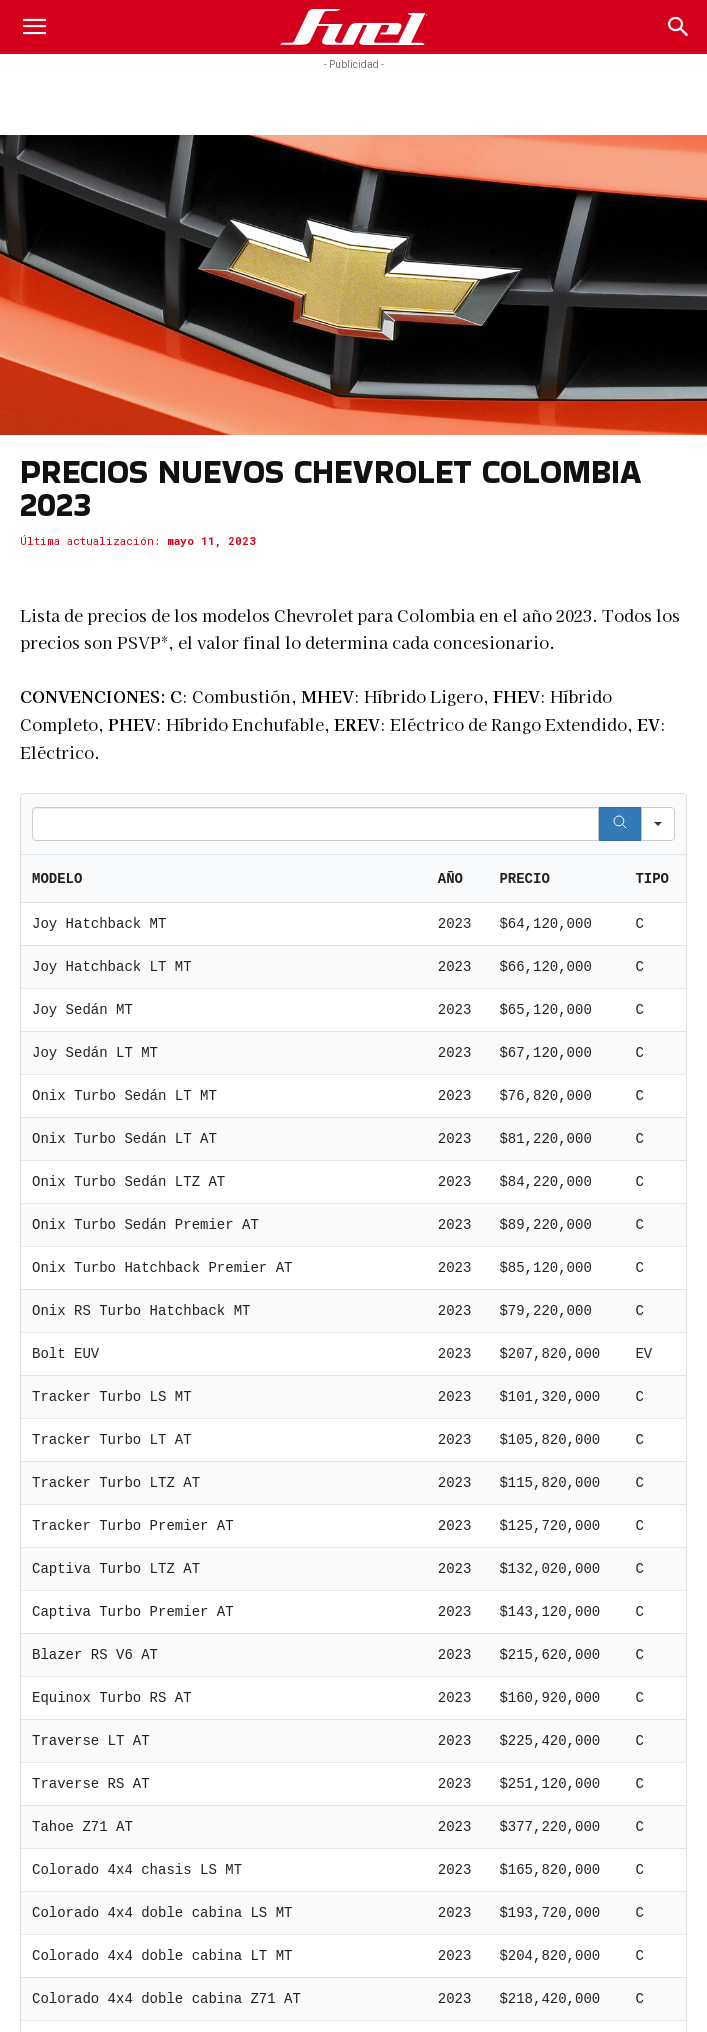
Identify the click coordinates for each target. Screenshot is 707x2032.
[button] (34, 27)
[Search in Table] (315, 824)
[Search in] (658, 824)
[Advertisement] (354, 100)
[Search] (679, 27)
